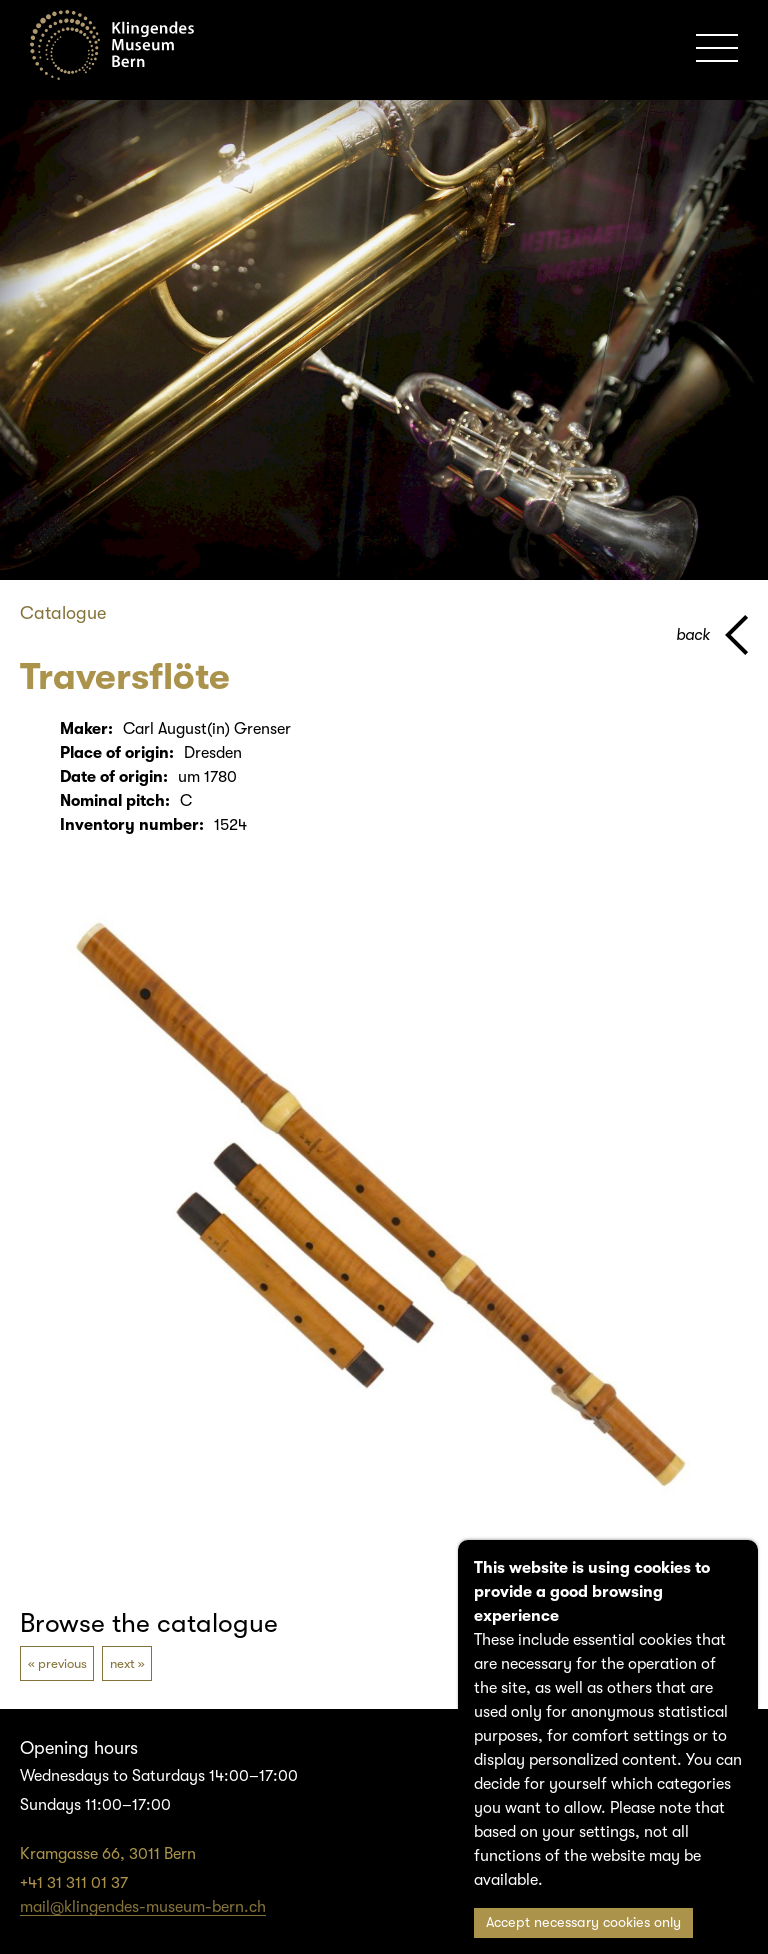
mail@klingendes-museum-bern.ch (143, 1907)
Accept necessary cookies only (583, 1922)
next (122, 1663)
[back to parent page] (712, 635)
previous (62, 1663)
